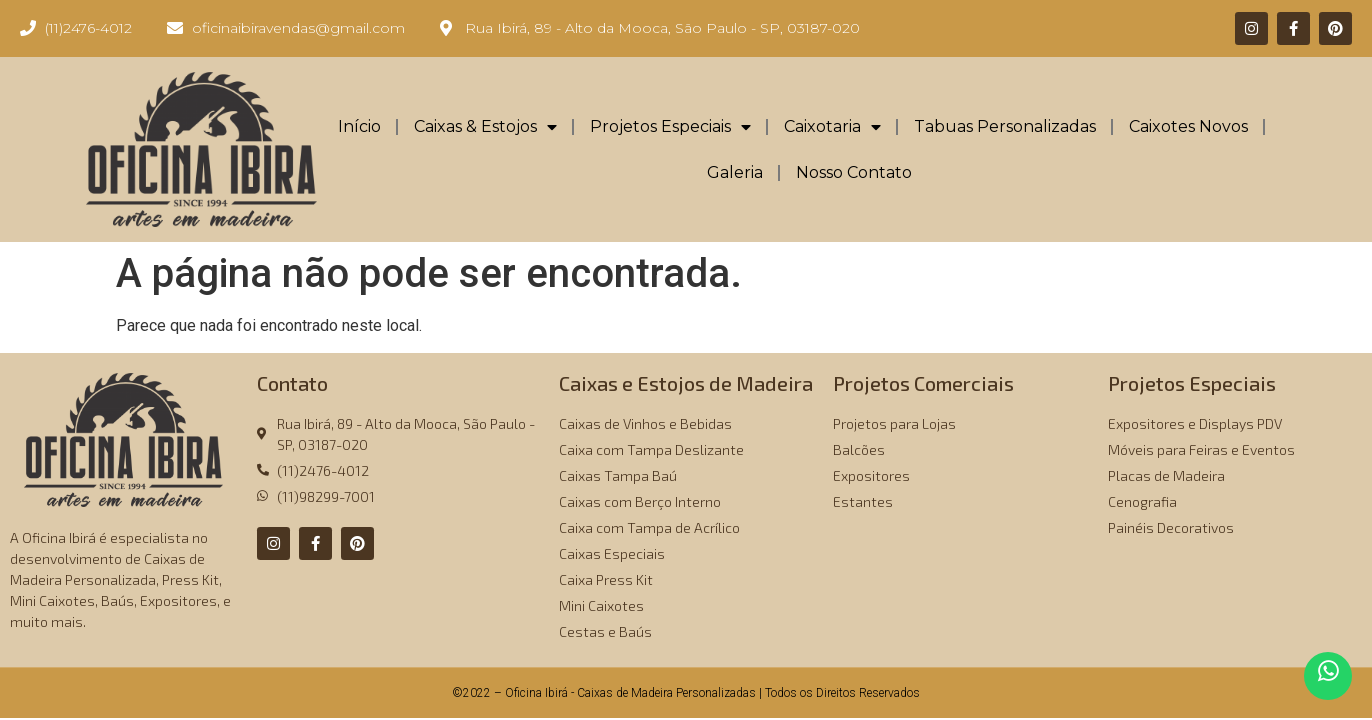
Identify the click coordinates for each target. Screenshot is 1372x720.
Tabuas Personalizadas (1005, 126)
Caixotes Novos (1188, 126)
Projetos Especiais (670, 127)
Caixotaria (832, 127)
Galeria (735, 172)
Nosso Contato (854, 172)
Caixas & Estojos (485, 127)
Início (359, 126)
